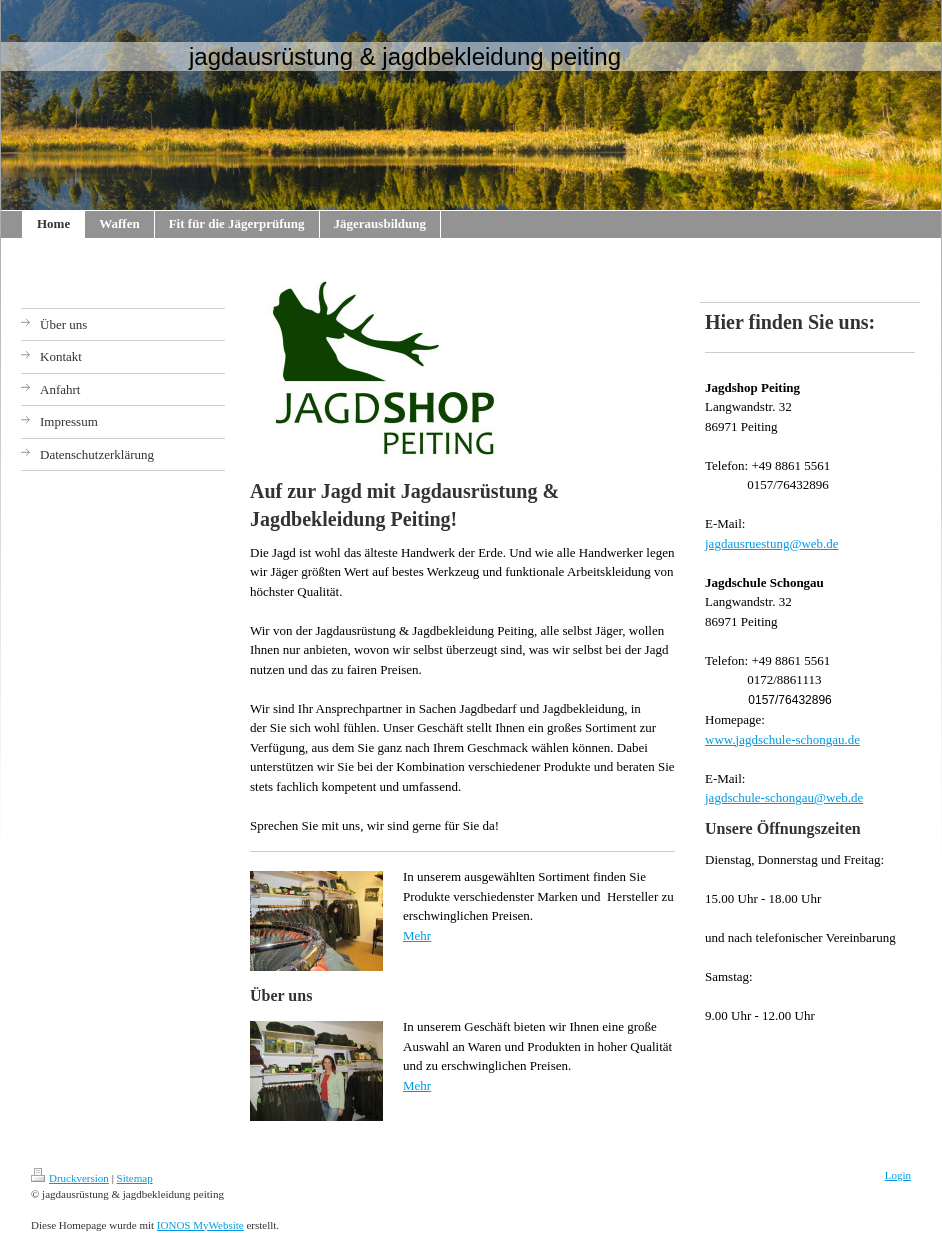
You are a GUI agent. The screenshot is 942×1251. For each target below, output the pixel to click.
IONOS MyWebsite (200, 1225)
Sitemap (135, 1178)
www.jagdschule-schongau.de (782, 739)
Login (898, 1175)
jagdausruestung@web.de (772, 543)
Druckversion (70, 1178)
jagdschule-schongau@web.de (784, 797)
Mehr (417, 935)
